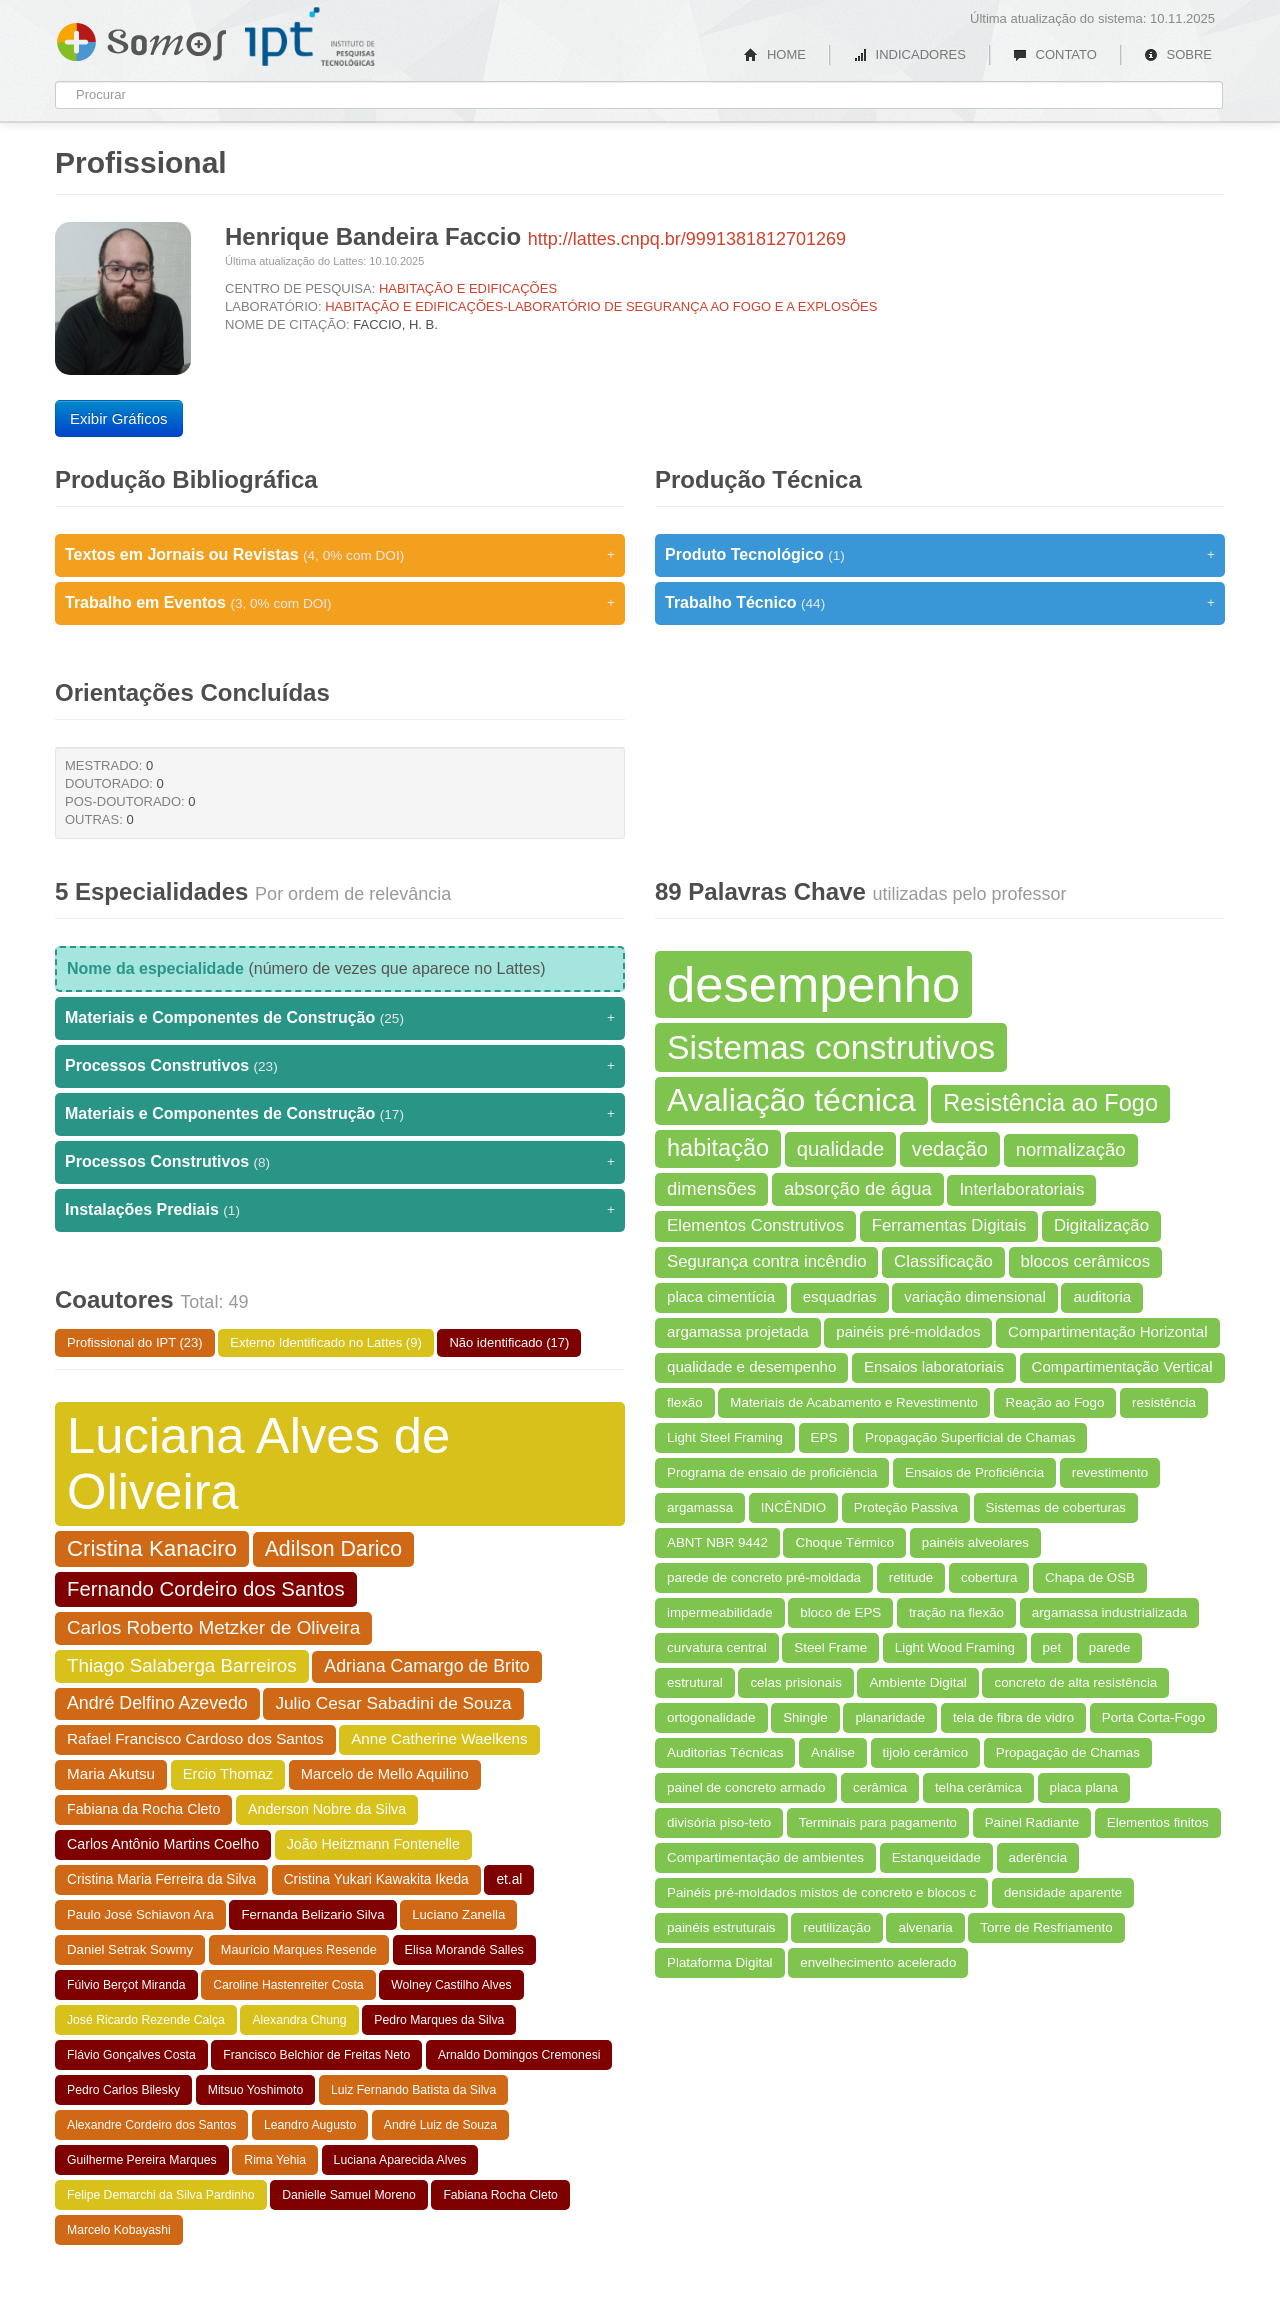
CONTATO (1055, 54)
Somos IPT (141, 38)
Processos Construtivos (340, 1066)
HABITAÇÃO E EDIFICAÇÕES (468, 288)
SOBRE (1178, 54)
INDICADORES (909, 54)
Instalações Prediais (340, 1210)
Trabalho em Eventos (340, 603)
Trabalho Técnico (940, 603)
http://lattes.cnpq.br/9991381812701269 (687, 239)
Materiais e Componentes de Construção (340, 1018)
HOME (775, 54)
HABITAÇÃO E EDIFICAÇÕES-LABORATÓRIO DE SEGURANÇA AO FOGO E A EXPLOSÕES (601, 306)
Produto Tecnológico (940, 555)
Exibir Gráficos (119, 418)
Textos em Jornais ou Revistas (340, 555)
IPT (310, 37)
